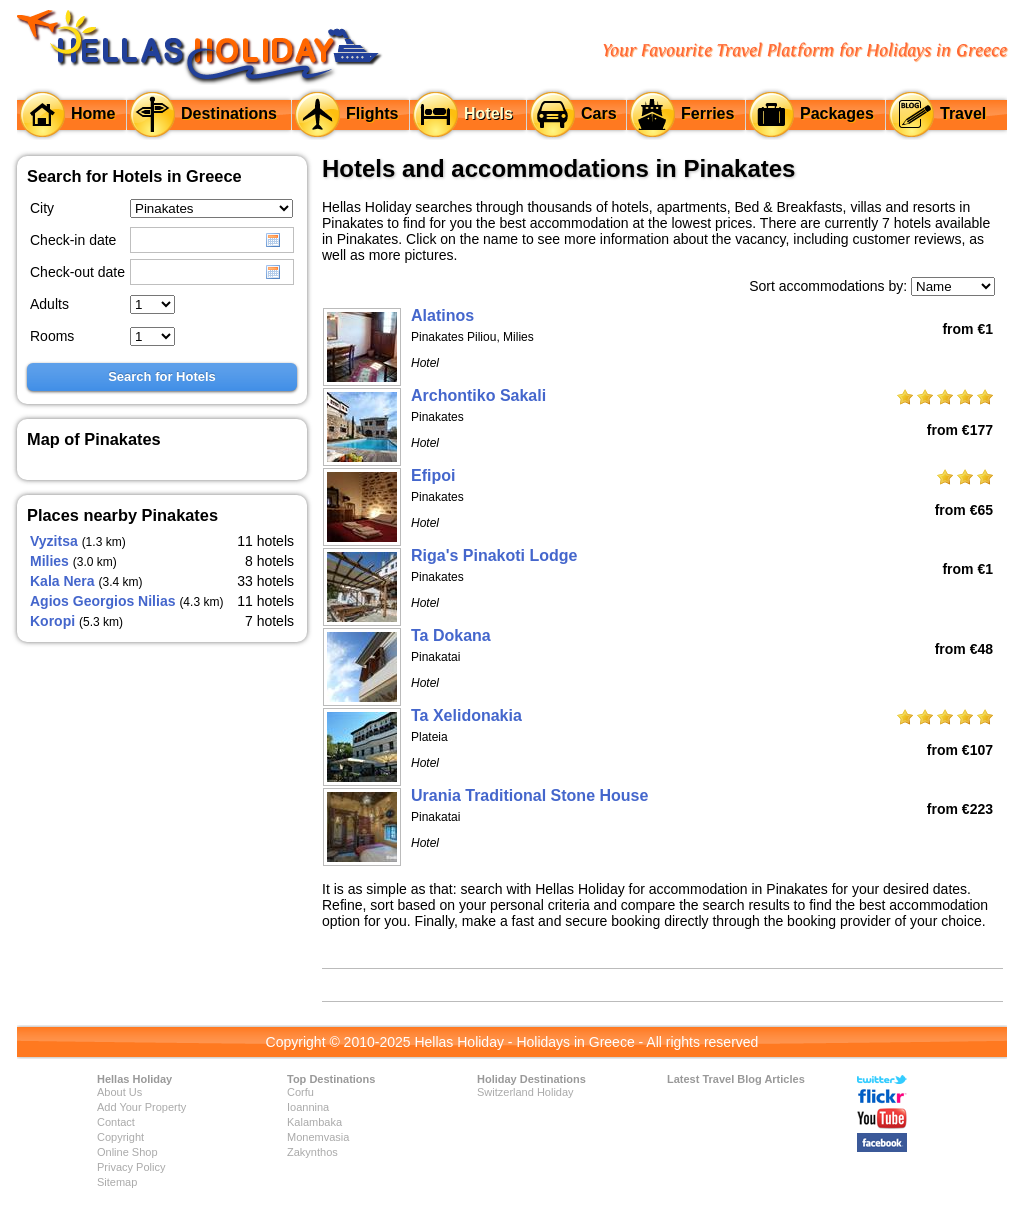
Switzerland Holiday (525, 1092)
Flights (372, 113)
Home (93, 113)
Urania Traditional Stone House (529, 795)
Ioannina (308, 1107)
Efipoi (433, 475)
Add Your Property (141, 1107)
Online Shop (127, 1152)
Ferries (707, 113)
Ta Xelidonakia (466, 715)
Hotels (488, 113)
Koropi (52, 621)
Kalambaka (314, 1122)
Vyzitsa (54, 541)
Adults (49, 304)
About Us (119, 1092)
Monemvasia (318, 1137)
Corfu (300, 1092)
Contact (116, 1122)
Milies (49, 561)
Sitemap (117, 1182)
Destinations (229, 113)
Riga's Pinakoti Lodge (494, 555)
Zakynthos (312, 1152)
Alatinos (442, 315)
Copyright (120, 1137)
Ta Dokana (451, 635)
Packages (837, 113)
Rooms (52, 336)
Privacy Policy (131, 1167)
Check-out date (77, 272)
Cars (599, 113)
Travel (963, 113)
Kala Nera (62, 581)
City (42, 208)
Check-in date (73, 240)
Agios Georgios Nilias (102, 601)
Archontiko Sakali (478, 395)
